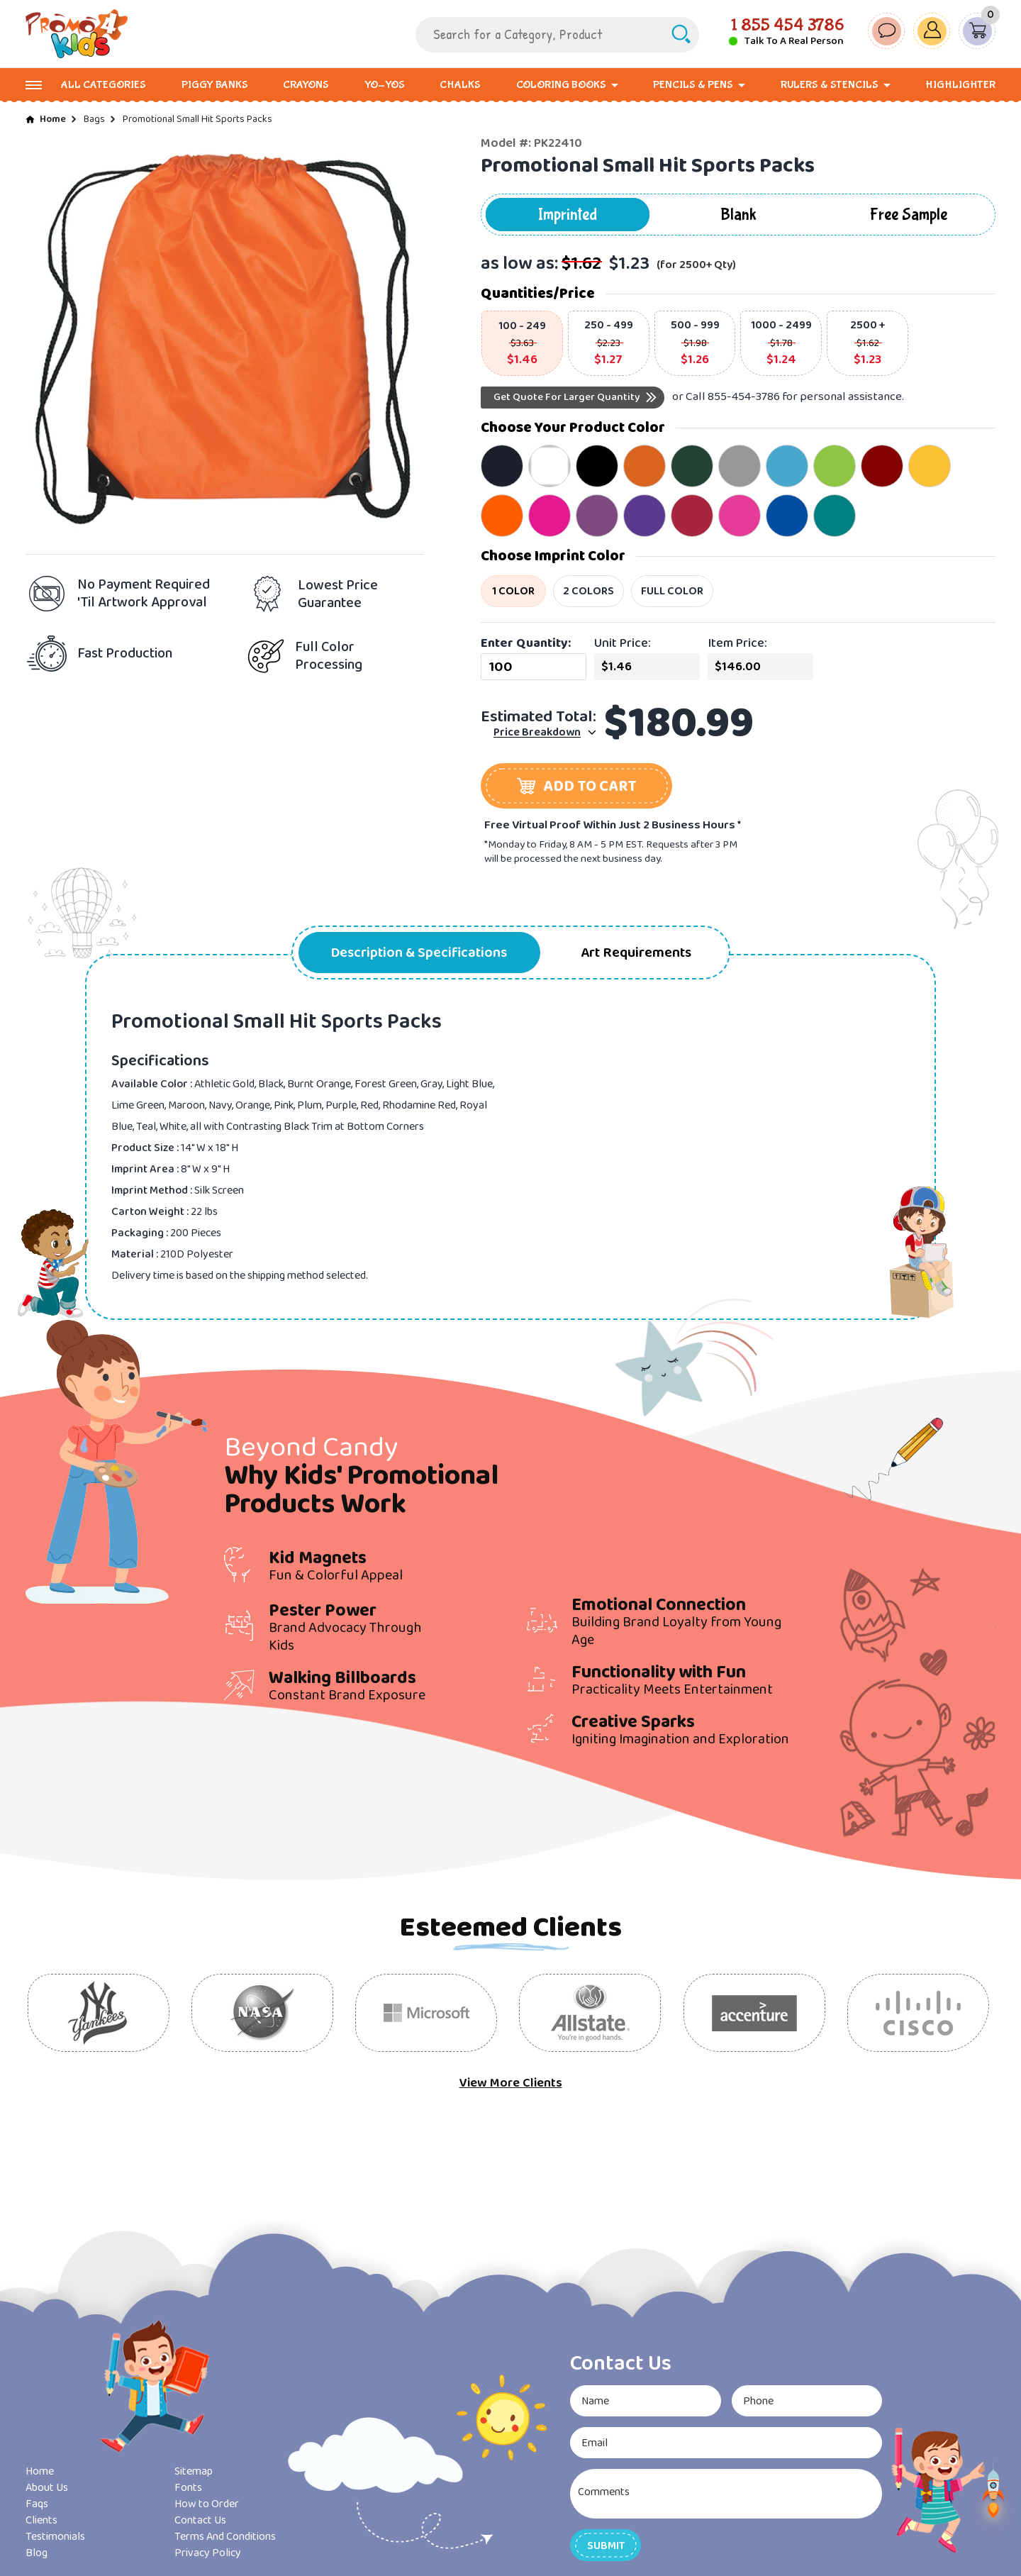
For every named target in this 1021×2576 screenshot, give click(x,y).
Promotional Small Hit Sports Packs (197, 119)
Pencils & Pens (693, 84)
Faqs (37, 2504)
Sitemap (193, 2471)
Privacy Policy (207, 2553)
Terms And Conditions (225, 2536)
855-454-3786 (744, 396)
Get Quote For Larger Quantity (566, 397)
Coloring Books (561, 84)
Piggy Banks (215, 84)
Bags (94, 119)
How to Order (206, 2504)
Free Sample (908, 214)
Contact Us (200, 2520)
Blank (738, 214)
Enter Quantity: (526, 643)
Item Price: (737, 643)
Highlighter (960, 84)
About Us (47, 2488)
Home (53, 119)
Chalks (460, 84)
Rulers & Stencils (829, 84)
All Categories (103, 84)
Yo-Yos (384, 84)
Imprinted (567, 214)
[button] (576, 786)
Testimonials (55, 2536)
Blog (37, 2553)
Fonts (188, 2488)
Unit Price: (622, 643)
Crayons (306, 84)
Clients (41, 2520)
